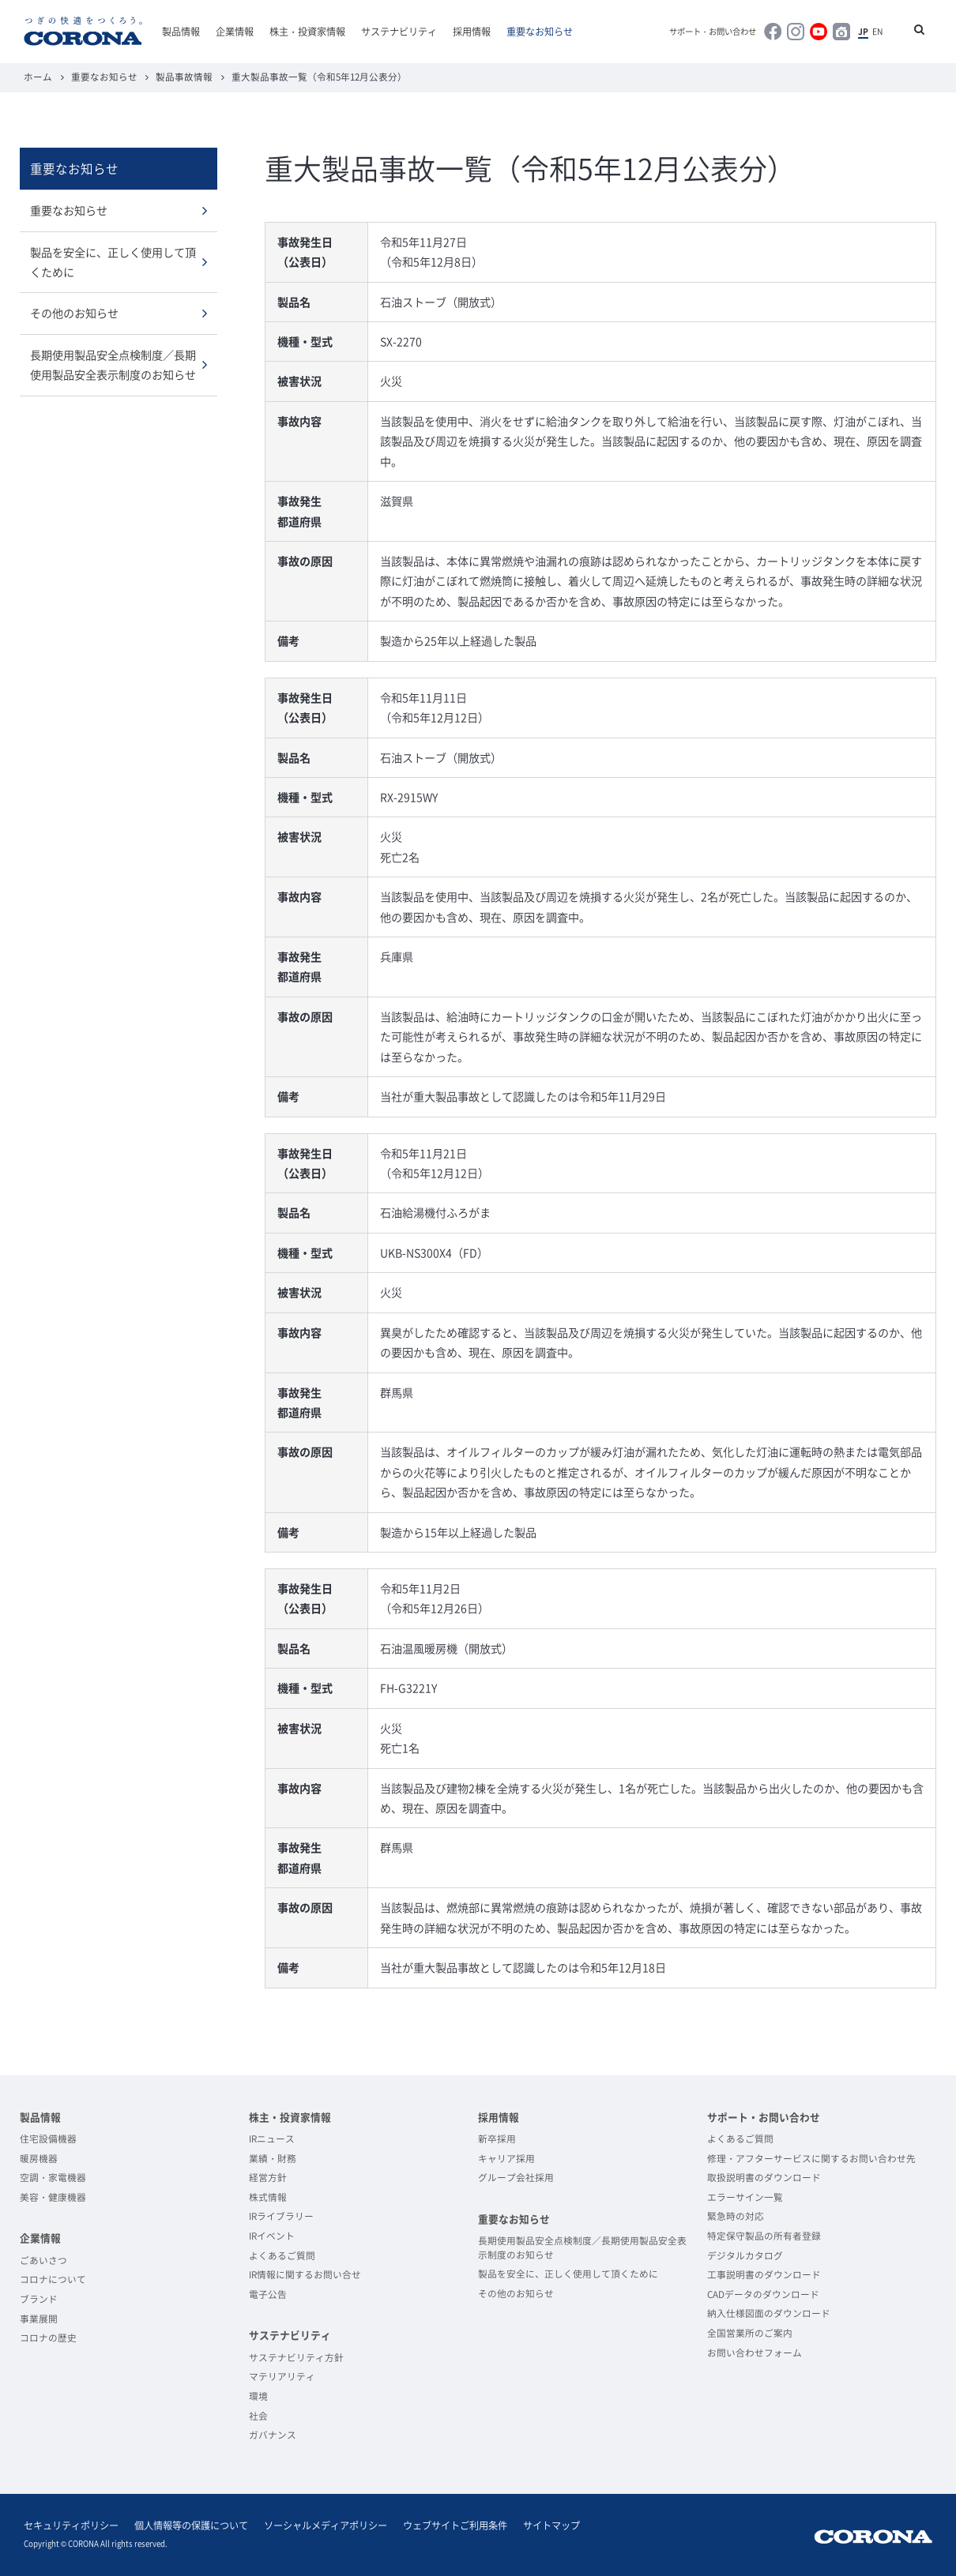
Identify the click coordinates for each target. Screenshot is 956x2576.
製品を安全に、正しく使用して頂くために (113, 262)
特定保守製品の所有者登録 (764, 2236)
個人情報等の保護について (191, 2525)
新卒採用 (497, 2138)
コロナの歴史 (48, 2337)
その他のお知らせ (74, 313)
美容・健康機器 (53, 2197)
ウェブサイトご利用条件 (455, 2525)
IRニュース (272, 2138)
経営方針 (268, 2177)
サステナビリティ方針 (296, 2357)
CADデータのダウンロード (763, 2294)
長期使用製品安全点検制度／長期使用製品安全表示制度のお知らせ (113, 365)
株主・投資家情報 (307, 31)
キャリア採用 (506, 2158)
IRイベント (272, 2236)
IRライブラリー (281, 2216)
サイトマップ (551, 2525)
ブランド (39, 2299)
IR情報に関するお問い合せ (305, 2274)
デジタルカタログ (745, 2255)
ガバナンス (272, 2435)
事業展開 (39, 2318)
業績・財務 (272, 2158)
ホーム (38, 77)
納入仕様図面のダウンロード (768, 2313)
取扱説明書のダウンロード (764, 2177)
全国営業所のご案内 (749, 2333)
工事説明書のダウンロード (764, 2274)
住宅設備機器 (48, 2138)
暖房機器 (39, 2158)
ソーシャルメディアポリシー (325, 2525)
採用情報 (472, 31)
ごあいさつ (43, 2260)
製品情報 (181, 31)
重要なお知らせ (539, 31)
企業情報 (235, 31)
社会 (258, 2416)
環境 (258, 2396)
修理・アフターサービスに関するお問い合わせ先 (811, 2158)
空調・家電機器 (53, 2177)
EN (877, 31)
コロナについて (53, 2279)
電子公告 (268, 2294)
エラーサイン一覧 (745, 2197)
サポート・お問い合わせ (712, 31)
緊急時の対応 (735, 2216)
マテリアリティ (282, 2376)
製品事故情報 (184, 77)
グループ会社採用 (516, 2177)
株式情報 (268, 2197)
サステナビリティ (399, 31)
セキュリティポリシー (71, 2525)
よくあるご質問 (282, 2255)
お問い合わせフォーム (754, 2352)
